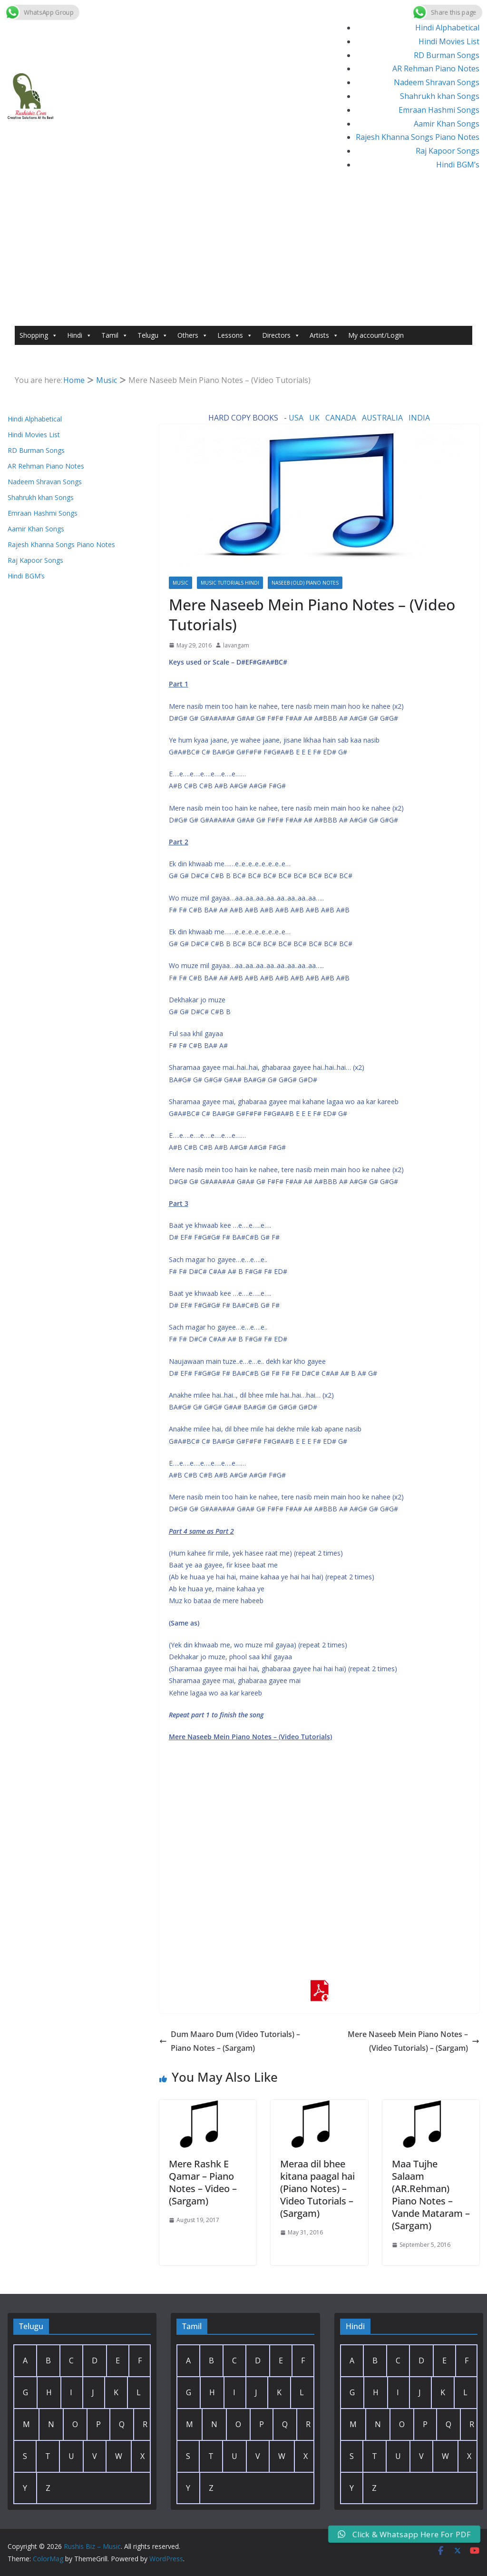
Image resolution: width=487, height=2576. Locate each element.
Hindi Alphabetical (447, 27)
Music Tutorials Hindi (230, 582)
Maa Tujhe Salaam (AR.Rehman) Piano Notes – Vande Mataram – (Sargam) (431, 2194)
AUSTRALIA (382, 417)
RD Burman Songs (446, 55)
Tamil (114, 335)
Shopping (38, 335)
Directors (281, 335)
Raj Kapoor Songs (447, 151)
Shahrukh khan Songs (439, 96)
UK (314, 417)
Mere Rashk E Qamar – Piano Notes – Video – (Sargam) (203, 2182)
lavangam (236, 645)
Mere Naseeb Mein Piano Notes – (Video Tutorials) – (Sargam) (413, 2041)
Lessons (235, 335)
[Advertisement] (243, 254)
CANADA (340, 417)
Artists (324, 335)
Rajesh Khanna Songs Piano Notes (417, 137)
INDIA (419, 417)
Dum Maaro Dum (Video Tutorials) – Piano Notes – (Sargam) (229, 2041)
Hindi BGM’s (457, 164)
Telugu (152, 335)
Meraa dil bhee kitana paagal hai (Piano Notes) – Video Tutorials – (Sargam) (317, 2188)
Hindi (79, 335)
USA (296, 417)
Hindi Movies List (449, 41)
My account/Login (376, 335)
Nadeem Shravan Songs (436, 82)
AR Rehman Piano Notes (435, 68)
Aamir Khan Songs (446, 123)
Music (180, 582)
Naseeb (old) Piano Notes (305, 582)
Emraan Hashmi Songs (439, 110)
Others (192, 335)
